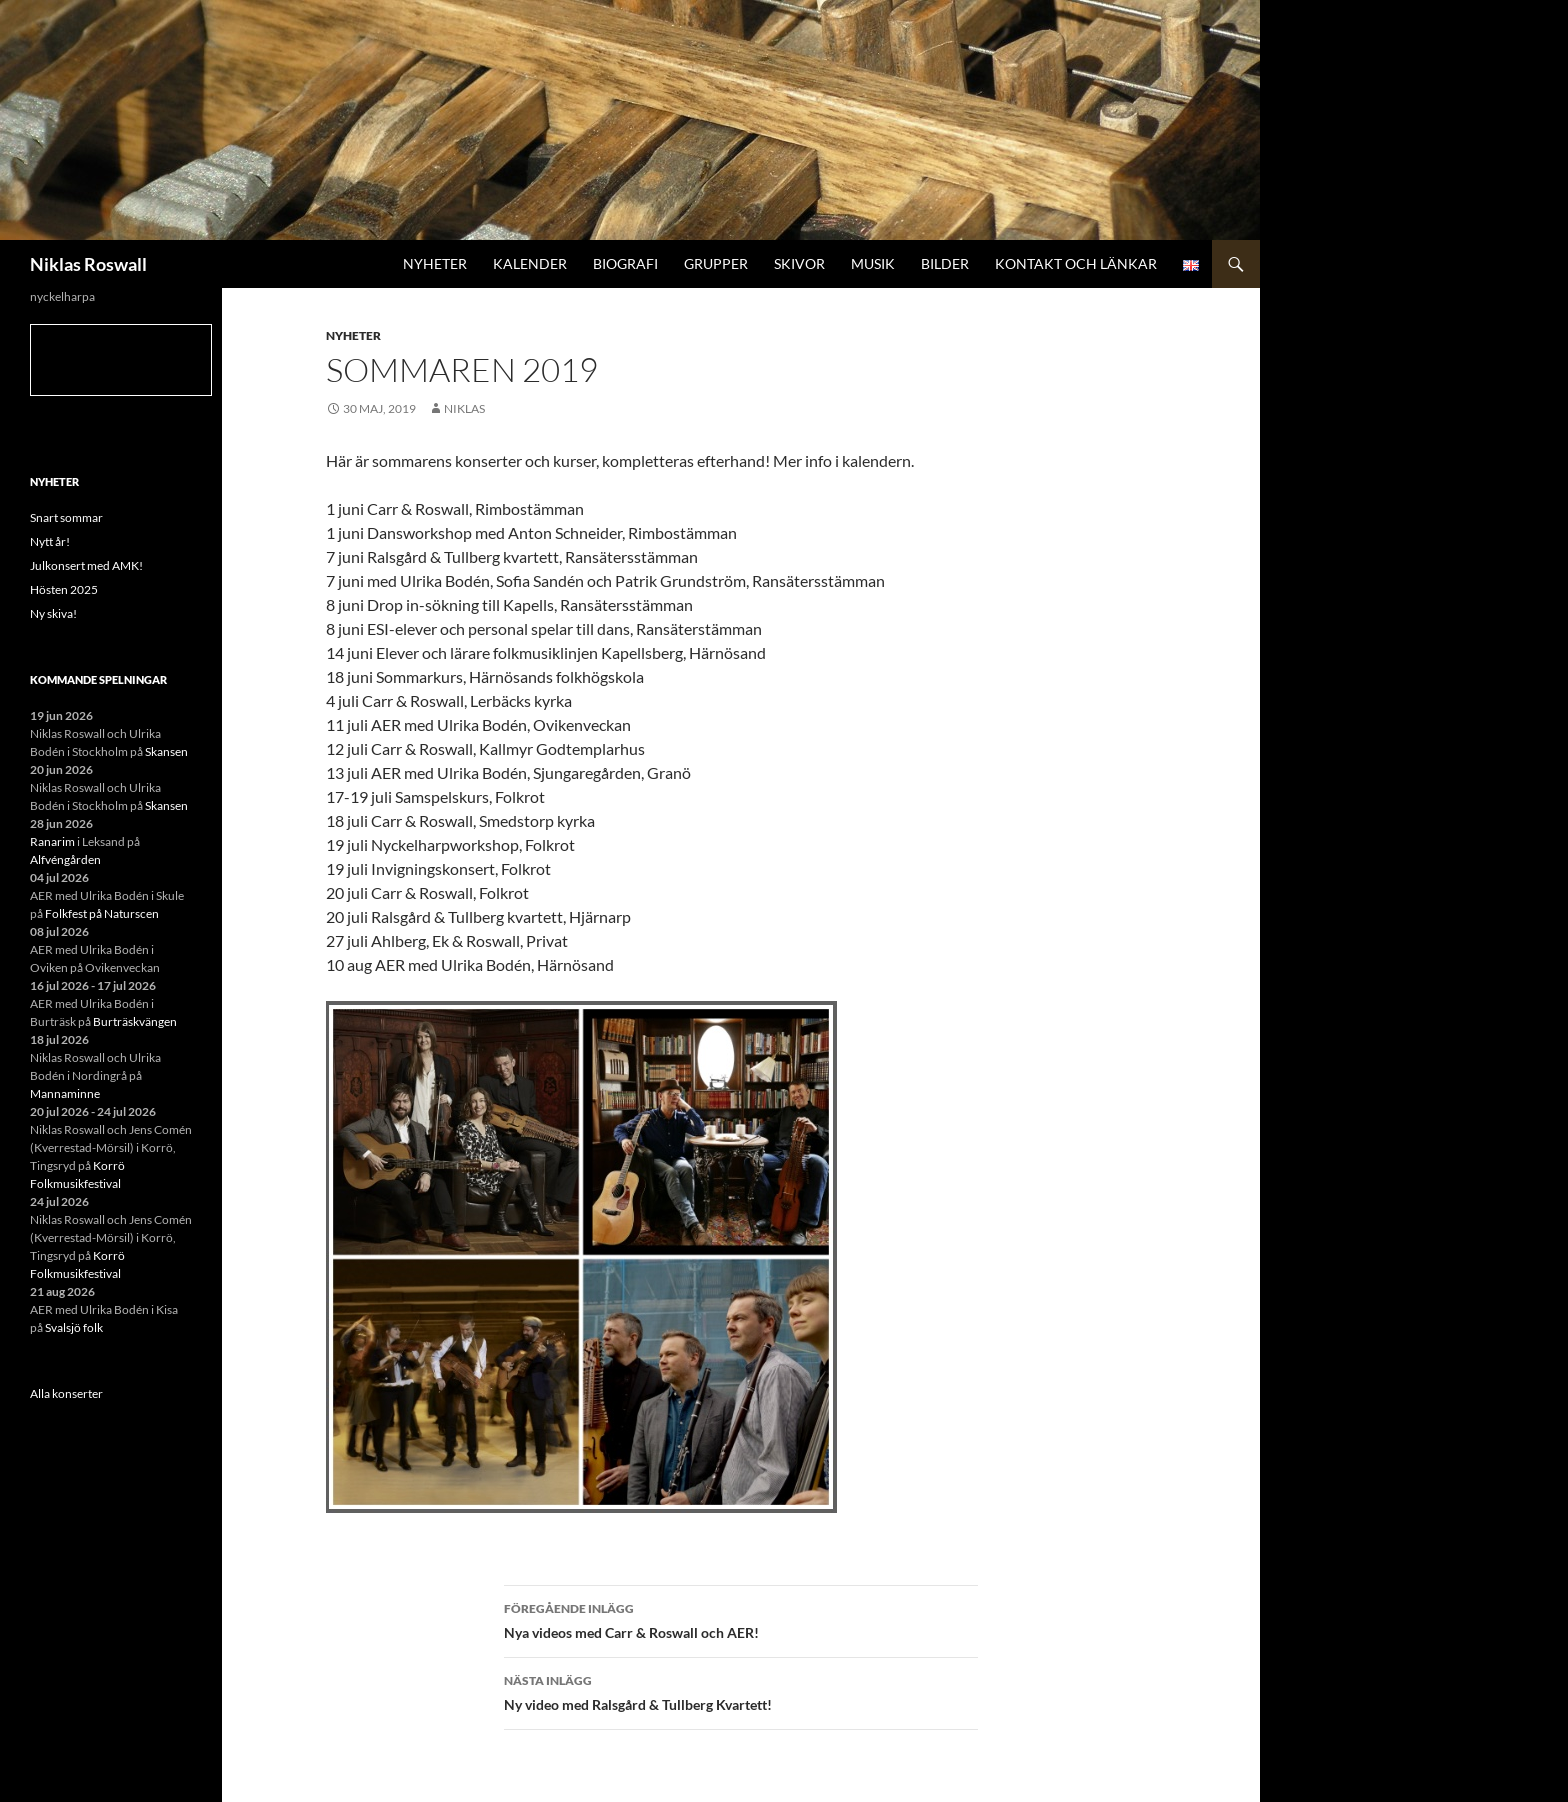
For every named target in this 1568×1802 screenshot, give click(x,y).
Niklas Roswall (88, 264)
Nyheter (435, 263)
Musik (873, 263)
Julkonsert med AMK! (86, 565)
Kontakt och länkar (1076, 263)
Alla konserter (66, 1393)
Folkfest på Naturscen (102, 913)
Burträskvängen (135, 1021)
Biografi (625, 263)
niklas (464, 408)
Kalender (530, 263)
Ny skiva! (53, 613)
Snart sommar (66, 517)
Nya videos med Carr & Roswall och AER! (741, 1619)
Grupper (716, 263)
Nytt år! (50, 541)
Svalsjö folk (74, 1327)
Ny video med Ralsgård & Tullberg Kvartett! (741, 1691)
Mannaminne (65, 1093)
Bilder (945, 263)
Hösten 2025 (64, 589)
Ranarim (52, 841)
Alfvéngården (65, 859)
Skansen (166, 751)
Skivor (799, 263)
